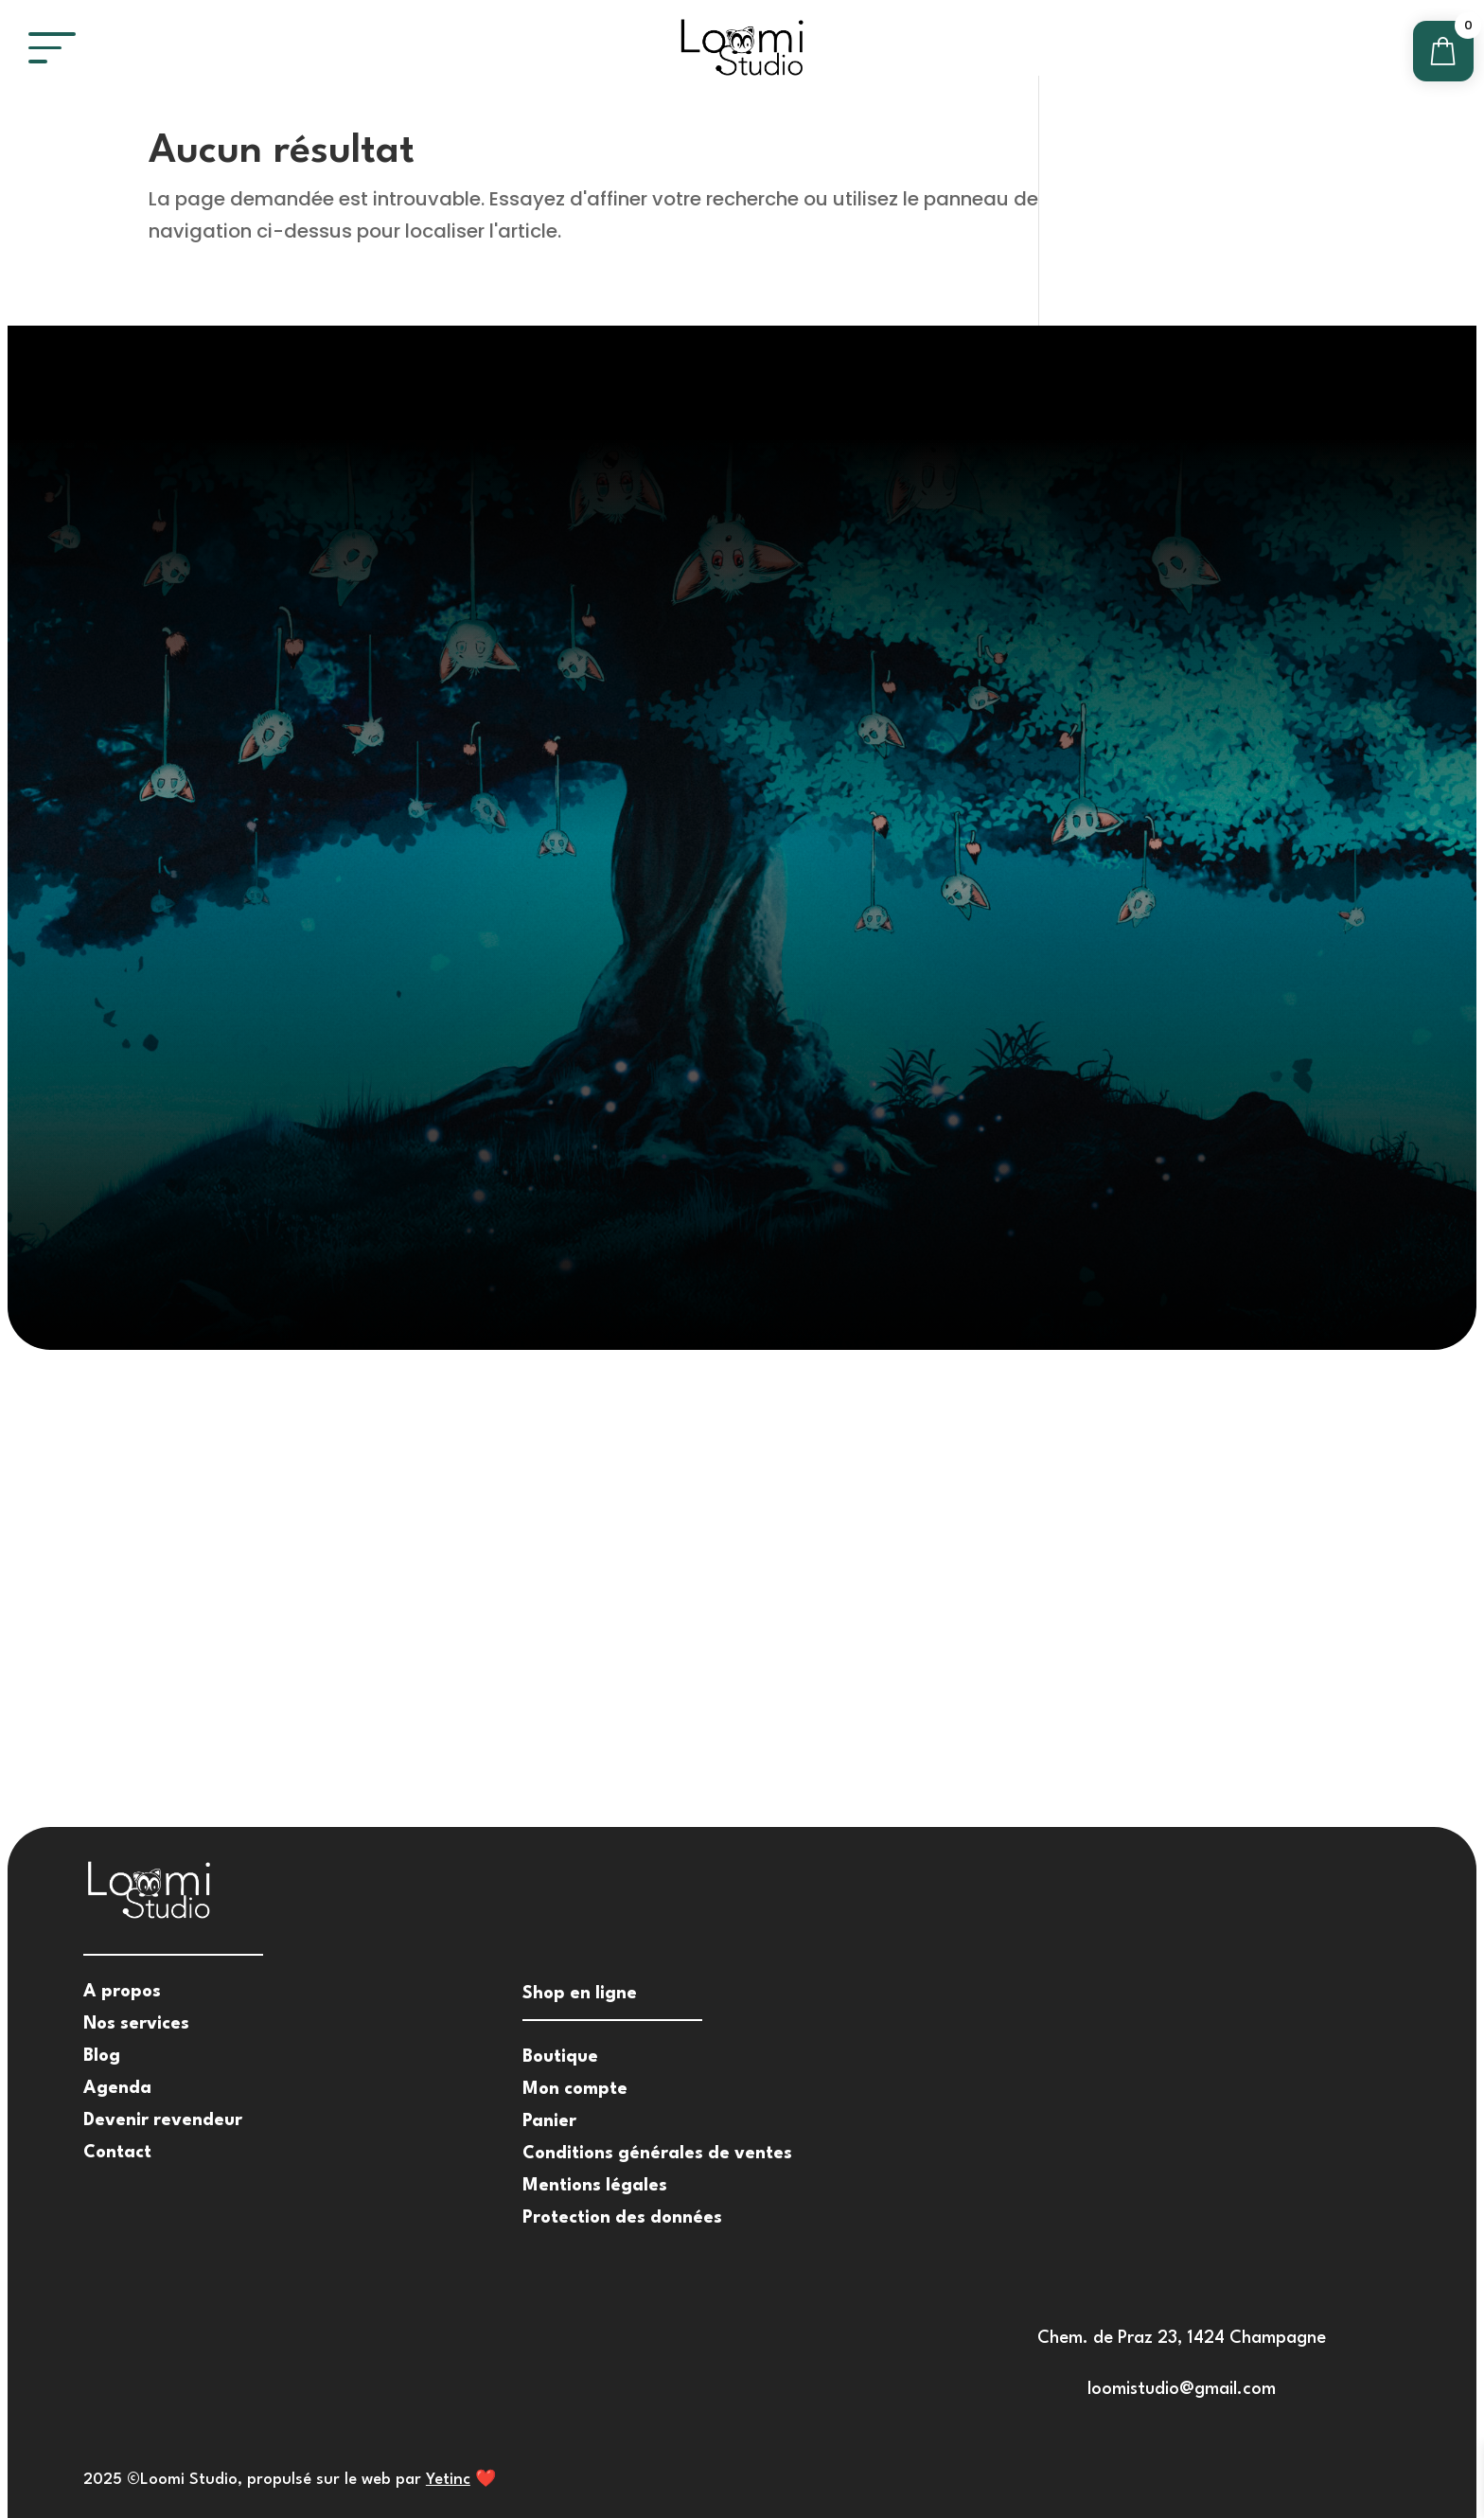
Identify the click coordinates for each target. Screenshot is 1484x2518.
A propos (122, 1991)
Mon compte (574, 2089)
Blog (101, 2056)
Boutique (560, 2057)
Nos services (136, 2023)
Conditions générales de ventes (657, 2153)
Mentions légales (594, 2185)
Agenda (117, 2088)
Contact (117, 2152)
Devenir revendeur (162, 2120)
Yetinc (448, 2480)
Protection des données (622, 2217)
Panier (549, 2121)
